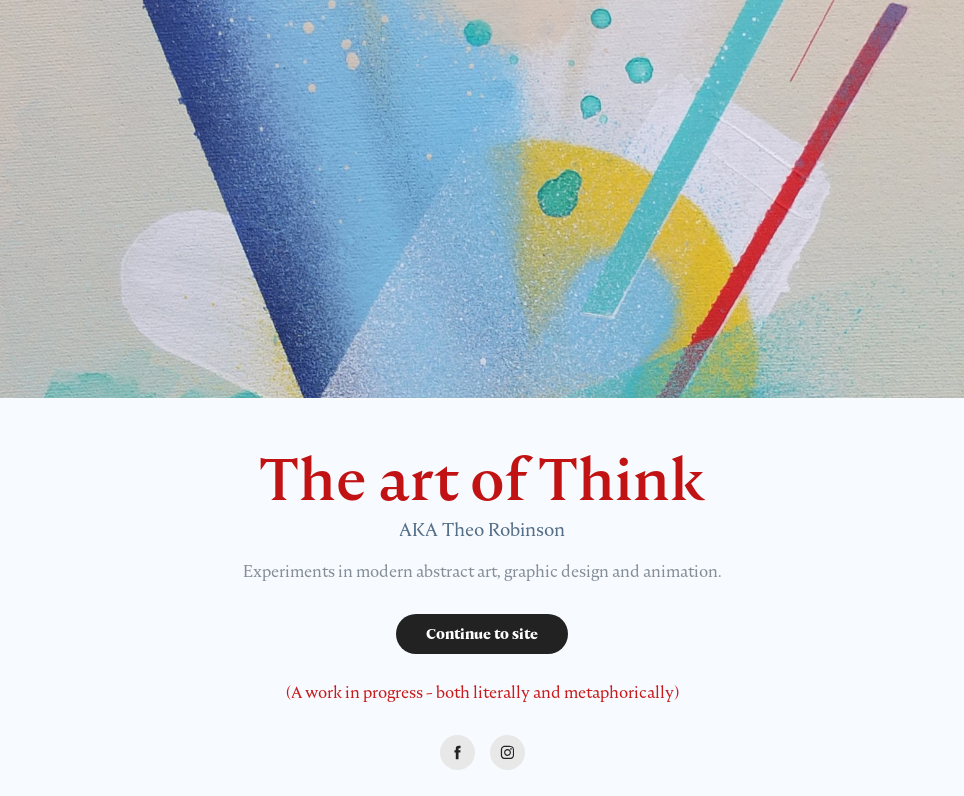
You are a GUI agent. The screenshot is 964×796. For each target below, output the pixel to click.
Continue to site (482, 634)
